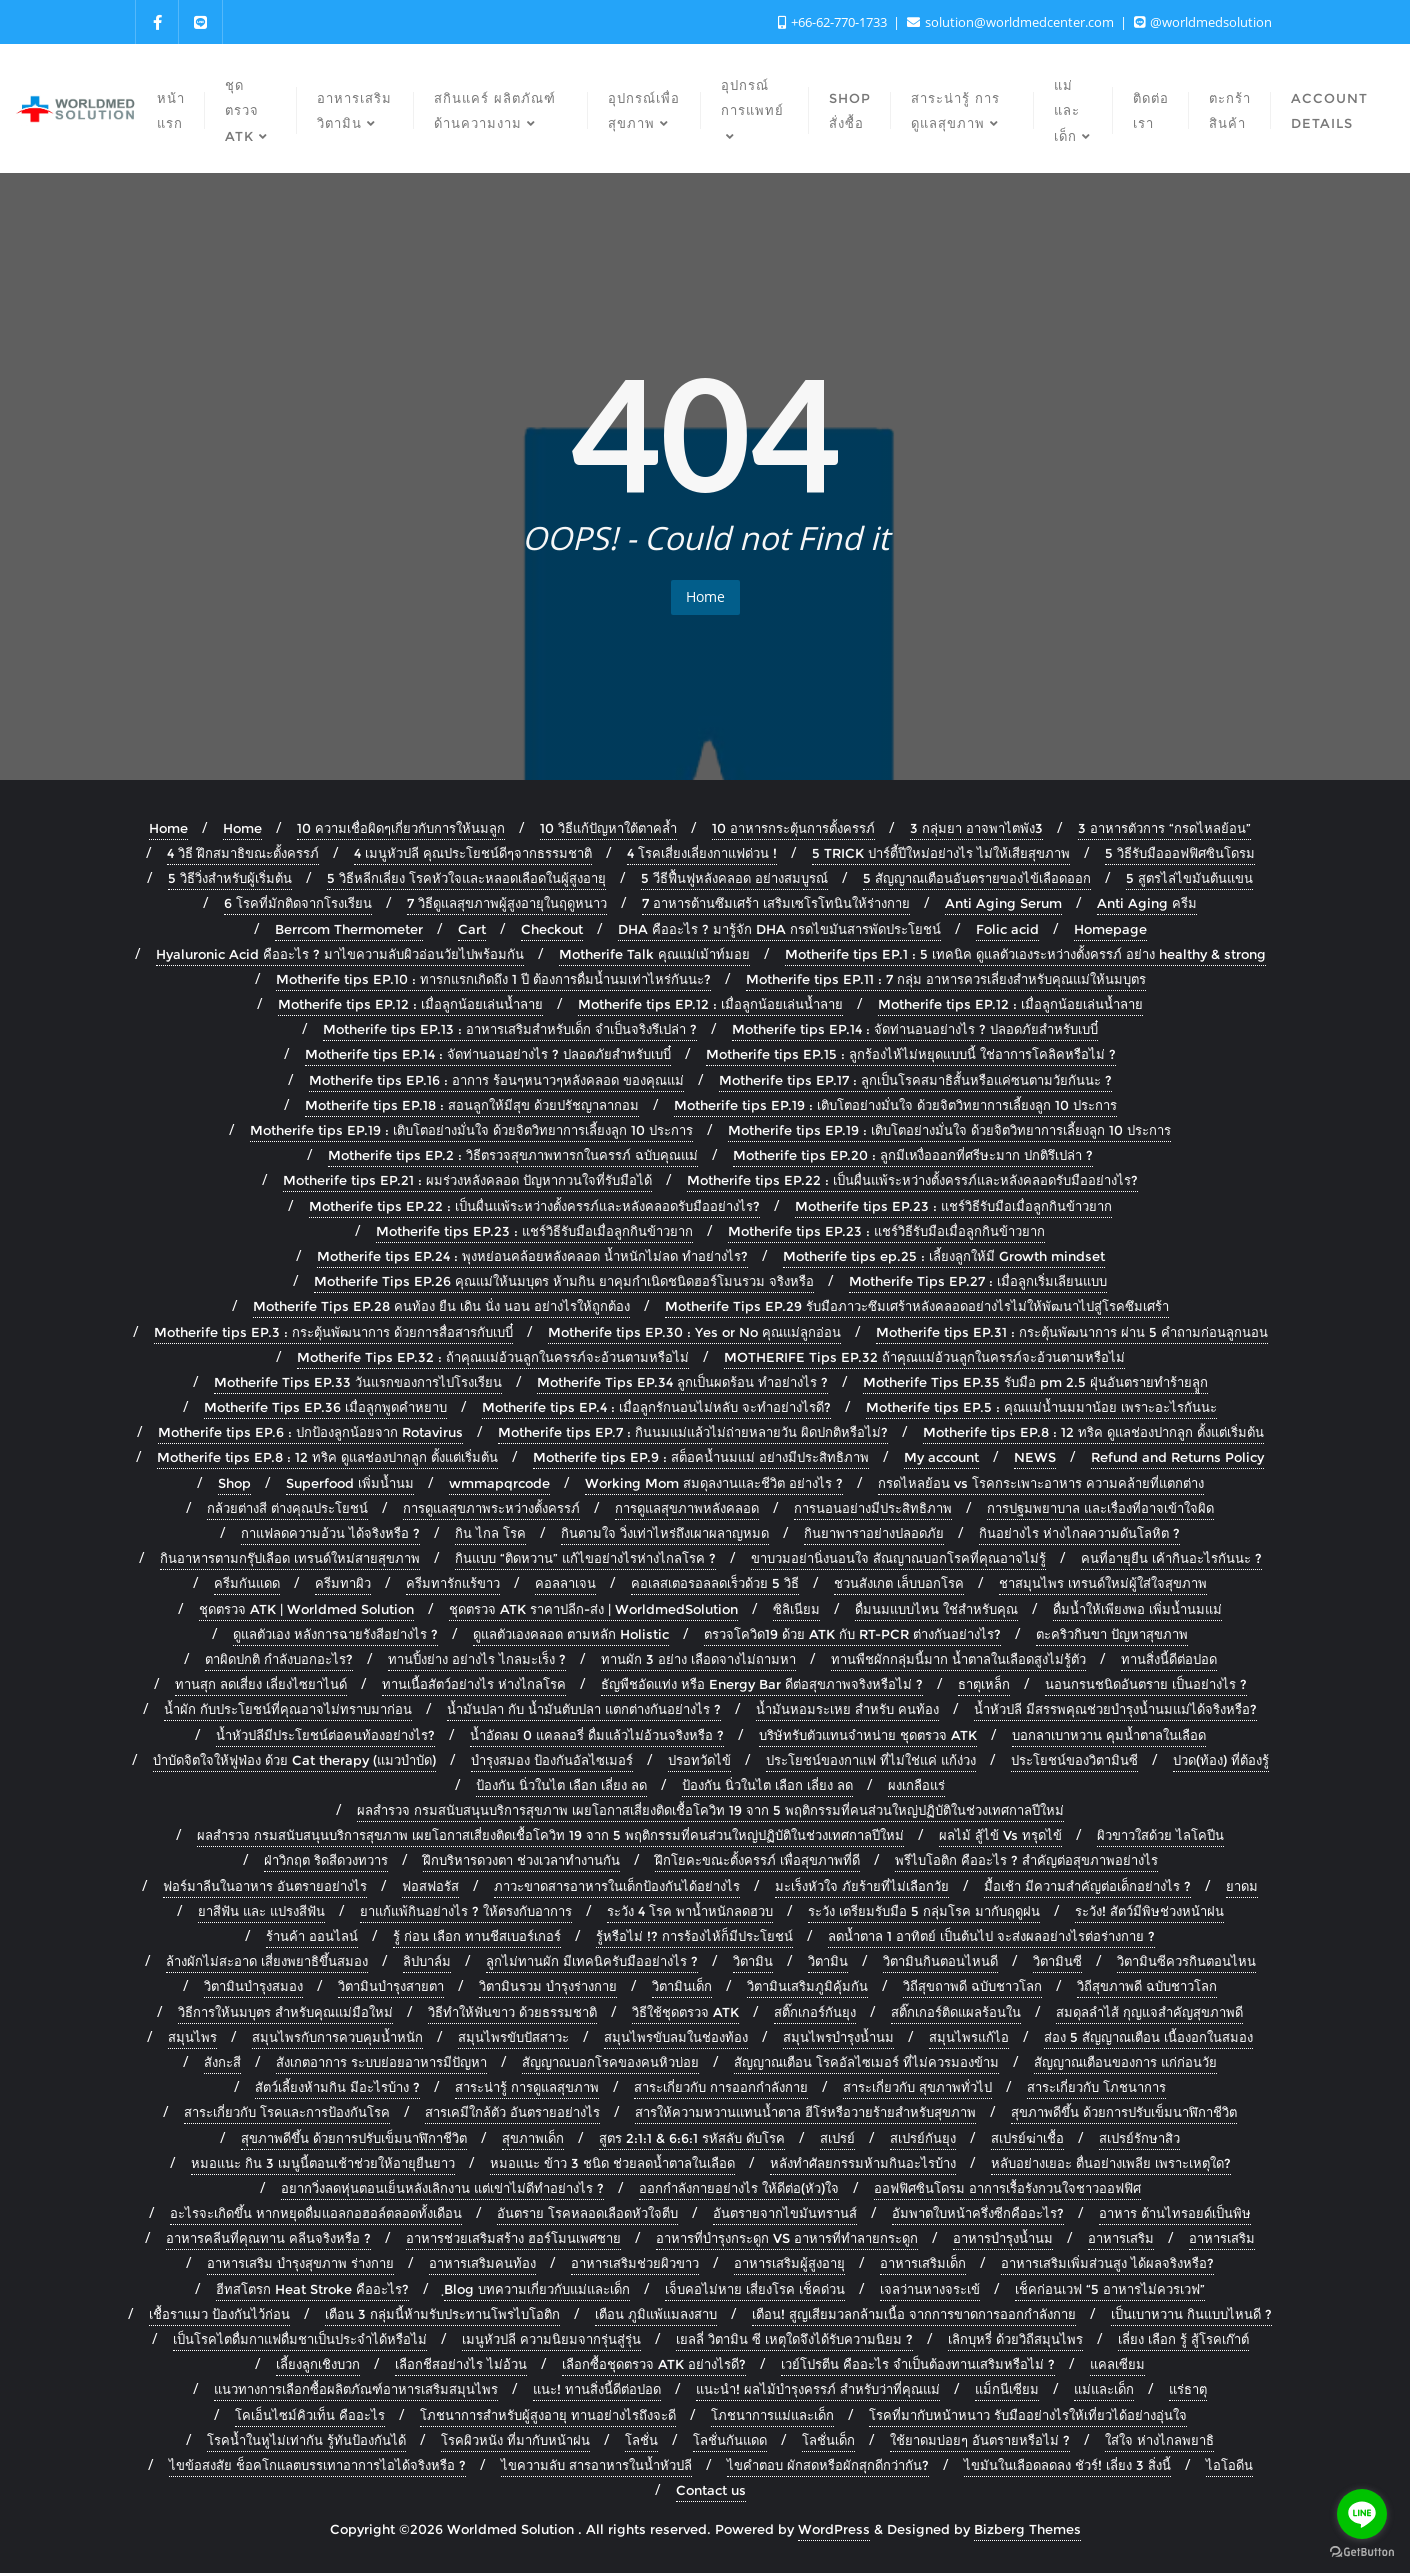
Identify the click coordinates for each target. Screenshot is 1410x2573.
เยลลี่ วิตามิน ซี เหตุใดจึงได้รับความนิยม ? (794, 2339)
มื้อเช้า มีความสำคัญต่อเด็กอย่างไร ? (1087, 1886)
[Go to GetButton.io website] (1362, 2552)
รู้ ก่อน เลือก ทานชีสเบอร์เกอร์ (477, 1936)
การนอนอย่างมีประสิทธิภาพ (873, 1508)
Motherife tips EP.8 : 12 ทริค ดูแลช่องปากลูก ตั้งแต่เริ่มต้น (1093, 1432)
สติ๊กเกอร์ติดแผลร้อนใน (956, 2012)
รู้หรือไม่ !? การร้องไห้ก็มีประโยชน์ (694, 1936)
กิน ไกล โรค (490, 1533)
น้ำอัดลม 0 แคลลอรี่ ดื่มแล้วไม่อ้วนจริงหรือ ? (597, 1735)
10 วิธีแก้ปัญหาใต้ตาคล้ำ (608, 828)
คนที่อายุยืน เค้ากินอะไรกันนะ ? (1171, 1558)
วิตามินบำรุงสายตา (391, 1986)
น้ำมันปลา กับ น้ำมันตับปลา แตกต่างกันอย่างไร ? (584, 1709)
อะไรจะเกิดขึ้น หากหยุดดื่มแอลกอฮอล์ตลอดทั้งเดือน (316, 2213)
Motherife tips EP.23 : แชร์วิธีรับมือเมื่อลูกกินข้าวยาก (953, 1206)
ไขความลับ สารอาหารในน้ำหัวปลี (596, 2465)
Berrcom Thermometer (349, 929)
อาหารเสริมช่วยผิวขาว (635, 2263)
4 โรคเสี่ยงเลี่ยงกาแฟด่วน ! (702, 853)
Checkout (552, 929)
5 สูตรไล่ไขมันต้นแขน (1189, 878)
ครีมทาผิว (343, 1583)
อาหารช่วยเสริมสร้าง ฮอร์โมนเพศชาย (513, 2238)
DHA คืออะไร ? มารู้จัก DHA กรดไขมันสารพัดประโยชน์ (779, 929)
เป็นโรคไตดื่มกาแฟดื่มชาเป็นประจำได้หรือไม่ (300, 2339)
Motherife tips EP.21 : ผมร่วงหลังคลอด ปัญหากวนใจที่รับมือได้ (467, 1180)
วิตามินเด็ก (682, 1986)
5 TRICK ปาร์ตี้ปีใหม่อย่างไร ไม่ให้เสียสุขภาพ (941, 853)
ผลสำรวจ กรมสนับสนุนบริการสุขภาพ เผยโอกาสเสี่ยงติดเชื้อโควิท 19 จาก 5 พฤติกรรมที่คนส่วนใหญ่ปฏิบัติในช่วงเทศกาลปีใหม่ (710, 1810)
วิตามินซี (1057, 1961)
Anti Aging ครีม (1147, 903)
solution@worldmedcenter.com (1012, 22)
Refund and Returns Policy (1177, 1457)
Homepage (1110, 929)
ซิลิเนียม (796, 1609)
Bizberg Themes (1027, 2529)
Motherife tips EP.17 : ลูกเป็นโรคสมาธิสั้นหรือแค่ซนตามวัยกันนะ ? (915, 1080)
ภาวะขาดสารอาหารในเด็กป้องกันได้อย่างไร (617, 1886)
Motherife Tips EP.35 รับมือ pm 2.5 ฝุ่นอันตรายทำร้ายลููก (1035, 1382)
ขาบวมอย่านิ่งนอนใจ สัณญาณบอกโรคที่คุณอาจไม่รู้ (898, 1558)
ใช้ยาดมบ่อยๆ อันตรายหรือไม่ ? (980, 2440)
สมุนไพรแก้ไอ (969, 2037)
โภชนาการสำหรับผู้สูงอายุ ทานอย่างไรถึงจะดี (548, 2415)
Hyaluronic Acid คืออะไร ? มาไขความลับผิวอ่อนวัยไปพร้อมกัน (340, 954)
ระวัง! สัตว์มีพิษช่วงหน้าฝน (1149, 1911)
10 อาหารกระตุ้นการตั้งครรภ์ (793, 828)
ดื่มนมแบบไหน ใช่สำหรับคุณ (936, 1609)
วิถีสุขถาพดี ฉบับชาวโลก (972, 1986)
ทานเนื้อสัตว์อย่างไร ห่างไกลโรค (474, 1684)
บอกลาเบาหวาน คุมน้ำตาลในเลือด (1109, 1735)
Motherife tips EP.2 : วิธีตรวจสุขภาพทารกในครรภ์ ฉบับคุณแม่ (513, 1155)
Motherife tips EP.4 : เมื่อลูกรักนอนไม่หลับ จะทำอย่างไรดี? (656, 1407)
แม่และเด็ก (1104, 2389)
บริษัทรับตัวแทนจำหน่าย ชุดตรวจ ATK (868, 1735)
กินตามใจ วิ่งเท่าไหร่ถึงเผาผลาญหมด (665, 1533)
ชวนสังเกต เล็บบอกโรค (899, 1583)
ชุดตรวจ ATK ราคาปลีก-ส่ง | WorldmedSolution (593, 1609)
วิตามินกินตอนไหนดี (940, 1961)
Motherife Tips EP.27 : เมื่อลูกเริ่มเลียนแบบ (978, 1281)
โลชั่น (641, 2440)
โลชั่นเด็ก (828, 2440)
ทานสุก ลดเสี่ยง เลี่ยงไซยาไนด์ (261, 1684)
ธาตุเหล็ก (984, 1684)
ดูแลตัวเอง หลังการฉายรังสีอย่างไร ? (335, 1634)
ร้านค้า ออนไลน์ (312, 1936)
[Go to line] (1362, 2514)
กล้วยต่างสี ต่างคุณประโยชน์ (287, 1508)
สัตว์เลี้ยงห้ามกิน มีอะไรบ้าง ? (337, 2087)
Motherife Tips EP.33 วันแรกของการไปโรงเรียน (358, 1382)
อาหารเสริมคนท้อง (482, 2263)
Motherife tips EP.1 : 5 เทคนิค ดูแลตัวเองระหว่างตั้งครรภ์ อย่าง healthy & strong (1025, 954)
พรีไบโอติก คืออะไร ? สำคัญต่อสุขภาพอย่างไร (1026, 1860)
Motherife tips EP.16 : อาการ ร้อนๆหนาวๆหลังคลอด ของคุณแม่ (496, 1080)
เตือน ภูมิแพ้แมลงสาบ (656, 2314)
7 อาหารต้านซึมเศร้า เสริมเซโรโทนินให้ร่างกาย (776, 903)
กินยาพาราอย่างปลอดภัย (874, 1533)
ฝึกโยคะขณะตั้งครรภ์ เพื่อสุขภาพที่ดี (757, 1860)
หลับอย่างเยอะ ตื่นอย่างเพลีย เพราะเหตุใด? (1111, 2163)
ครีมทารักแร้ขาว (453, 1583)
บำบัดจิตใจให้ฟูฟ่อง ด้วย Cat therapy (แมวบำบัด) (294, 1760)
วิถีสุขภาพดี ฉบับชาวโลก (1147, 1986)
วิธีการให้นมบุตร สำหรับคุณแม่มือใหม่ (285, 2012)
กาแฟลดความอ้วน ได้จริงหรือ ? (330, 1533)
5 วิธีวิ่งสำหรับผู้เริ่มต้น (230, 878)
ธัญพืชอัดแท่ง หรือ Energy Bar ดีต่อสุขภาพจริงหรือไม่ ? (762, 1684)
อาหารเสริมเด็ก (923, 2263)
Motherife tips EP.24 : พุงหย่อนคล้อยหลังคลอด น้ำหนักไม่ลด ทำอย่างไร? (532, 1256)
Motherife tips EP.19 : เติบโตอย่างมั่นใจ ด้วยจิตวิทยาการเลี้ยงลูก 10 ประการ (895, 1105)
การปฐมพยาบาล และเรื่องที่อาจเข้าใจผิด (1100, 1508)
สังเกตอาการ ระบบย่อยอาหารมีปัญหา (381, 2062)
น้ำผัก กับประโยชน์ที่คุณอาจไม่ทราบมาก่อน (288, 1709)
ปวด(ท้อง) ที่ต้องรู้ (1221, 1760)
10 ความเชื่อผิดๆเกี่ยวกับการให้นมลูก (401, 828)
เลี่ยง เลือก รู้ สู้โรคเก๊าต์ (1183, 2339)
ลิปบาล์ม (427, 1961)
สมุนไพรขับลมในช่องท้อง (676, 2037)
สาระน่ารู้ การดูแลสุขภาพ (527, 2087)
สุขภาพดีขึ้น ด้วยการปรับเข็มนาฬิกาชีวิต (1124, 2112)
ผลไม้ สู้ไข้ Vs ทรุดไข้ (1000, 1835)
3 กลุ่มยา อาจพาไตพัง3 (976, 828)
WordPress (834, 2529)
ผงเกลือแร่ (916, 1785)
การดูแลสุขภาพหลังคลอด (687, 1508)
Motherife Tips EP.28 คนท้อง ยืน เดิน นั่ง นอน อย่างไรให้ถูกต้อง (441, 1306)
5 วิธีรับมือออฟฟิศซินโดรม (1180, 853)
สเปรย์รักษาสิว (1139, 2138)
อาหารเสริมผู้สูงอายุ (789, 2263)
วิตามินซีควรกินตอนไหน (1186, 1961)
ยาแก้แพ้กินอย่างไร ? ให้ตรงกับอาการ (466, 1911)
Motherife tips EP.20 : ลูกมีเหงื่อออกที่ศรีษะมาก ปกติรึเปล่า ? (913, 1155)
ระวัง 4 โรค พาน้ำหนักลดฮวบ (690, 1911)
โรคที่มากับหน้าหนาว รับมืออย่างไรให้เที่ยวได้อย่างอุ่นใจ (1028, 2415)
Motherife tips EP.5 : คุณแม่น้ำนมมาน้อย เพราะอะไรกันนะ (1041, 1407)
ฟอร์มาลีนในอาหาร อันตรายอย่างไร (265, 1886)
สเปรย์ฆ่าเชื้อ (1027, 2138)
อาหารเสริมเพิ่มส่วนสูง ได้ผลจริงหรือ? (1107, 2263)
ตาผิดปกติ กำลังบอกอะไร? (279, 1659)
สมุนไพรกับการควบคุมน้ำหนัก (337, 2037)
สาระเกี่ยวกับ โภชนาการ (1096, 2087)
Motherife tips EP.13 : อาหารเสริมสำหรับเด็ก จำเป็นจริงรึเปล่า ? (510, 1029)
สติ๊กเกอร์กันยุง (815, 2012)
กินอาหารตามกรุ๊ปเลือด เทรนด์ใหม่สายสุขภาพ (290, 1558)
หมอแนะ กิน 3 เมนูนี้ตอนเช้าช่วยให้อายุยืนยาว (323, 2163)
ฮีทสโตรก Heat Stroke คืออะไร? (312, 2289)
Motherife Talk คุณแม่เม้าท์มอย (654, 954)
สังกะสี (222, 2062)
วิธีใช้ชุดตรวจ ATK (685, 2012)
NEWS (1035, 1457)
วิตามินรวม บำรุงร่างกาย (548, 1986)
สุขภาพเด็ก (533, 2138)
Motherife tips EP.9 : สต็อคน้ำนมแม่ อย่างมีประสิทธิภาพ (701, 1457)
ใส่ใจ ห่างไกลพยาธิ (1159, 2440)
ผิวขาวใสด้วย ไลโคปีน (1160, 1835)
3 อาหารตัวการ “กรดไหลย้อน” (1164, 828)
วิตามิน (753, 1961)
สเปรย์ (837, 2138)
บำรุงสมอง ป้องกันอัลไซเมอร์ (552, 1760)
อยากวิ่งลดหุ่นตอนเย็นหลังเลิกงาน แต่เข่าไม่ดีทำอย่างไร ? (442, 2188)
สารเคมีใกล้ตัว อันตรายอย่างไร (512, 2112)
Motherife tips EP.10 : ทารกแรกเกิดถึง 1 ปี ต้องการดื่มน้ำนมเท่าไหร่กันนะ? (493, 979)
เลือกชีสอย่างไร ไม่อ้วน (461, 2364)
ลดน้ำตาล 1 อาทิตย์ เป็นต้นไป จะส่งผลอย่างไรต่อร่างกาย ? (991, 1936)
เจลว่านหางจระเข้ (930, 2289)
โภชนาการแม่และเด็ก (772, 2415)
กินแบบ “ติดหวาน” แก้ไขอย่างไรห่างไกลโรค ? (585, 1558)
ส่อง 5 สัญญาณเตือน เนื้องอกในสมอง (1148, 2037)
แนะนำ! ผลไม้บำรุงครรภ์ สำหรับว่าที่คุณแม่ (818, 2389)
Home (705, 596)
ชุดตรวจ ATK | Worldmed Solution (306, 1609)
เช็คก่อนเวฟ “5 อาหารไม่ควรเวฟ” (1110, 2289)
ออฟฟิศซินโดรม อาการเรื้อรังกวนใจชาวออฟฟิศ (1007, 2188)
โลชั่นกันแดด (730, 2440)
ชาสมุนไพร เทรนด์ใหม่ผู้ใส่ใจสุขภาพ (1103, 1583)
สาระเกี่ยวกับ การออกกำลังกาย (721, 2087)
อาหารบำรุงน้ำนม (1003, 2238)
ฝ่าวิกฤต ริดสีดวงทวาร (326, 1860)
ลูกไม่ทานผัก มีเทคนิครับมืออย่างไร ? (592, 1961)
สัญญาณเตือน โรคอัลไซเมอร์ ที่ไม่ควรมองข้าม (866, 2062)
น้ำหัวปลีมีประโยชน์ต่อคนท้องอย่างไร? (325, 1735)
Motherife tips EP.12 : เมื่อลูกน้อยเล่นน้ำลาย (410, 1004)
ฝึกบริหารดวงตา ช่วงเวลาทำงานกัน (521, 1860)
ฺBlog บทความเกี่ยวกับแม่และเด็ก (537, 2289)
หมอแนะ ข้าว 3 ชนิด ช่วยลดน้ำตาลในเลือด (612, 2163)
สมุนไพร (192, 2037)
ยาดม (1242, 1886)
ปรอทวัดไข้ (699, 1760)
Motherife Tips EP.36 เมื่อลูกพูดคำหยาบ (325, 1407)
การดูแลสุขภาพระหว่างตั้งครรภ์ (491, 1508)
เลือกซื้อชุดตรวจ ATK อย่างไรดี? (654, 2364)
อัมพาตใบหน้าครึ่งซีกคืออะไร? (978, 2213)
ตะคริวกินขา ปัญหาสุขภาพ (1112, 1634)
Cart (472, 929)
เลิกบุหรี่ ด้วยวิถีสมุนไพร (1015, 2339)
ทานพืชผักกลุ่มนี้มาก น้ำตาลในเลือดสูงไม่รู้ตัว (958, 1659)
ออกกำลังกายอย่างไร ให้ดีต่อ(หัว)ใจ (739, 2188)
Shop (234, 1483)
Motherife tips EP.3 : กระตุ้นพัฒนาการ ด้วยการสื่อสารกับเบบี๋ (333, 1332)
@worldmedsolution (1203, 22)
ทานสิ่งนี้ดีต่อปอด (1169, 1659)
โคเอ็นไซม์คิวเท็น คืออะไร (310, 2415)
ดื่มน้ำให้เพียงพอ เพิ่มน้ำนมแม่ (1137, 1609)
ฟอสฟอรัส (430, 1886)
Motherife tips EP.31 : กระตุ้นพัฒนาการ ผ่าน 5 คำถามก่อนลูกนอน (1072, 1332)
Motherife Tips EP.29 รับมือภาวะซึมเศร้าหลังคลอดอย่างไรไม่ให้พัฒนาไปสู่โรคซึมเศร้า (917, 1306)
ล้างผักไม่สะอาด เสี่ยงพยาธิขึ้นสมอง (267, 1961)
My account (941, 1457)
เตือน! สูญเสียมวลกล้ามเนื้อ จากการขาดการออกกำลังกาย (914, 2314)
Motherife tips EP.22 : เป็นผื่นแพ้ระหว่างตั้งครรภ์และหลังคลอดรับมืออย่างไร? (912, 1180)
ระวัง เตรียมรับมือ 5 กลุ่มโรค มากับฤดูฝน (924, 1911)
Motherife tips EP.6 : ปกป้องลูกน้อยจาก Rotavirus (310, 1432)
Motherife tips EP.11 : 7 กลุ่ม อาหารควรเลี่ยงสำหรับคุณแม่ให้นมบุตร (946, 979)
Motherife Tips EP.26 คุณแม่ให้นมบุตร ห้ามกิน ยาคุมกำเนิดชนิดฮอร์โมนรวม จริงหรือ (564, 1281)
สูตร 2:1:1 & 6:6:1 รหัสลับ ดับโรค (692, 2138)
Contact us (711, 2490)
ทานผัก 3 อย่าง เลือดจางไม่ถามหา (698, 1659)
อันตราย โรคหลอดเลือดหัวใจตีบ (587, 2213)
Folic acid (1007, 929)
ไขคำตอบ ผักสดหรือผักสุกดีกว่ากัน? (828, 2465)
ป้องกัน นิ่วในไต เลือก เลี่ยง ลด (561, 1785)
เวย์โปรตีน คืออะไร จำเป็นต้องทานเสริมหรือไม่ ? (918, 2364)
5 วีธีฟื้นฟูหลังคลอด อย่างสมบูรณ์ (734, 878)
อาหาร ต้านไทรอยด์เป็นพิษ (1175, 2213)
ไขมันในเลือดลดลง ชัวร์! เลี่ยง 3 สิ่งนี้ (1067, 2465)
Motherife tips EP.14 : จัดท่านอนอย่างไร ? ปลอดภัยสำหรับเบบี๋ (915, 1029)
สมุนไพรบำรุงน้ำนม (838, 2037)
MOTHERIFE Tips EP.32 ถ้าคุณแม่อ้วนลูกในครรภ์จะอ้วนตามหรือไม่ (924, 1357)
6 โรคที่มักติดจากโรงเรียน (298, 903)
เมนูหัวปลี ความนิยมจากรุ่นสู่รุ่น (551, 2339)
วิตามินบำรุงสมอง (253, 1986)
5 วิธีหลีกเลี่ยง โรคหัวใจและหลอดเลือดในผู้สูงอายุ (466, 878)
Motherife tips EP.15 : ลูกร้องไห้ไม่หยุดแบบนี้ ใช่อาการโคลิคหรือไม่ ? (911, 1054)
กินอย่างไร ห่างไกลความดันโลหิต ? (1079, 1533)
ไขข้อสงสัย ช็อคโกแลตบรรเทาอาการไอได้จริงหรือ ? (317, 2465)
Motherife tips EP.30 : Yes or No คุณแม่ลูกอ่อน (694, 1332)
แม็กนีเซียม (1007, 2389)
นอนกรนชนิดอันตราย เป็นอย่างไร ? (1146, 1684)
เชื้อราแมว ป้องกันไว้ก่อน (219, 2314)
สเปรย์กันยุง (923, 2138)
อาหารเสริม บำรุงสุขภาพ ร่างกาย (300, 2263)
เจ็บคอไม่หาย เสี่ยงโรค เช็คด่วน (755, 2289)
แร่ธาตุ (1188, 2389)
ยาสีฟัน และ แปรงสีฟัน (261, 1911)
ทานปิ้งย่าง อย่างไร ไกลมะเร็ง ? (477, 1659)
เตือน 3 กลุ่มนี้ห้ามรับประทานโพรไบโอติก (442, 2314)
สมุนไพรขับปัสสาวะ (513, 2037)
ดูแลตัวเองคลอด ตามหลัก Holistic (571, 1634)
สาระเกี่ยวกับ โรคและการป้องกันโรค (287, 2112)
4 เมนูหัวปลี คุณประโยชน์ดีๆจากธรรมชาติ (473, 853)
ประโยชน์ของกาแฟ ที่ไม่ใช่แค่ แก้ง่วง (871, 1760)
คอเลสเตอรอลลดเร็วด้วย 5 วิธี (715, 1583)
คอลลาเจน (565, 1583)
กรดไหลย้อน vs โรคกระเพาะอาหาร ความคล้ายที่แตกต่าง (1041, 1483)
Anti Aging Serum (1003, 903)
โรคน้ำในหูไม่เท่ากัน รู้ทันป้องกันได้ (306, 2440)
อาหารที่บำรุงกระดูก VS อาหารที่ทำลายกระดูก (787, 2238)
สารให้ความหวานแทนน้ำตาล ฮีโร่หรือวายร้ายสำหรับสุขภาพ (805, 2112)
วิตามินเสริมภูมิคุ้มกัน (807, 1986)
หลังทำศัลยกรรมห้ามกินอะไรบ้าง (863, 2163)
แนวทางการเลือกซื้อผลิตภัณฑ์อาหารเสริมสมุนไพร (356, 2389)
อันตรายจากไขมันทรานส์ (785, 2213)
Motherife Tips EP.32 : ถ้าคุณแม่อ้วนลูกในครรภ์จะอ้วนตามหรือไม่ (493, 1357)
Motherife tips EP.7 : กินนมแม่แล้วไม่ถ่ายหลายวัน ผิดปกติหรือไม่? (693, 1432)
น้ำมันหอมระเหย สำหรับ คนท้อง (847, 1709)
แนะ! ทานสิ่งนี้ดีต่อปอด (597, 2389)
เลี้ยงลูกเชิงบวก (318, 2364)
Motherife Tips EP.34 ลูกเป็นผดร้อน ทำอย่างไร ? (682, 1382)
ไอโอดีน (1229, 2465)
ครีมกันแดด (247, 1583)
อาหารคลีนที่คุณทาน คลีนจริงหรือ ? (268, 2238)
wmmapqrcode (499, 1483)
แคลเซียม (1117, 2364)
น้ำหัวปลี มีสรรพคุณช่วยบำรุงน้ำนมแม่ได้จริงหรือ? (1115, 1709)
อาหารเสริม (1121, 2238)
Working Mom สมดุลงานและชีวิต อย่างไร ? (714, 1483)
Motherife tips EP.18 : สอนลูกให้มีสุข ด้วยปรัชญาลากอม (472, 1105)
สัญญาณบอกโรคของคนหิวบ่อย (610, 2062)
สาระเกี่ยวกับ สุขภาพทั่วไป (917, 2087)
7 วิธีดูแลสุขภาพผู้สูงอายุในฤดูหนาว (507, 903)
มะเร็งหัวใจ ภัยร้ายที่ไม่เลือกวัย (862, 1886)
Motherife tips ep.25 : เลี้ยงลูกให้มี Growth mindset (944, 1256)
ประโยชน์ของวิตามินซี (1074, 1760)
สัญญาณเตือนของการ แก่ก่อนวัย (1125, 2062)
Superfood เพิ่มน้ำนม (350, 1483)
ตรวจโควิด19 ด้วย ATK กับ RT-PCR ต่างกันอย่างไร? (852, 1634)
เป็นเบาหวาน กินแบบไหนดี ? (1191, 2314)
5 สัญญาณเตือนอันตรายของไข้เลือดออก (977, 878)
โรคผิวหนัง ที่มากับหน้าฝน (515, 2440)
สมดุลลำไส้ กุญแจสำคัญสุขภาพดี (1149, 2012)
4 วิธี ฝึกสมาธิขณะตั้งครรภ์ (243, 853)
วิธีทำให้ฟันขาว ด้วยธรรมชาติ (512, 2012)
